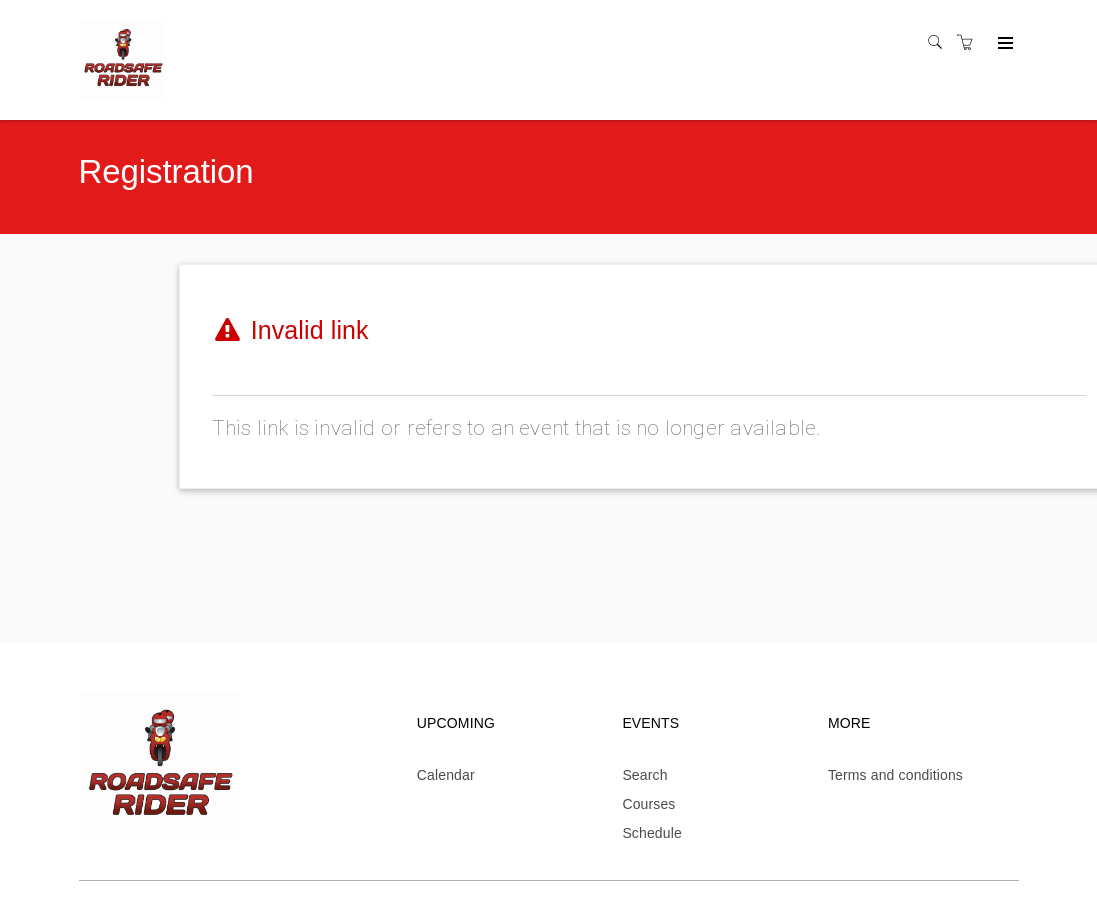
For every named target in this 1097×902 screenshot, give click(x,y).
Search (644, 775)
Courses (648, 804)
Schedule (652, 833)
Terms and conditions (895, 775)
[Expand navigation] (1003, 44)
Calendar (446, 775)
